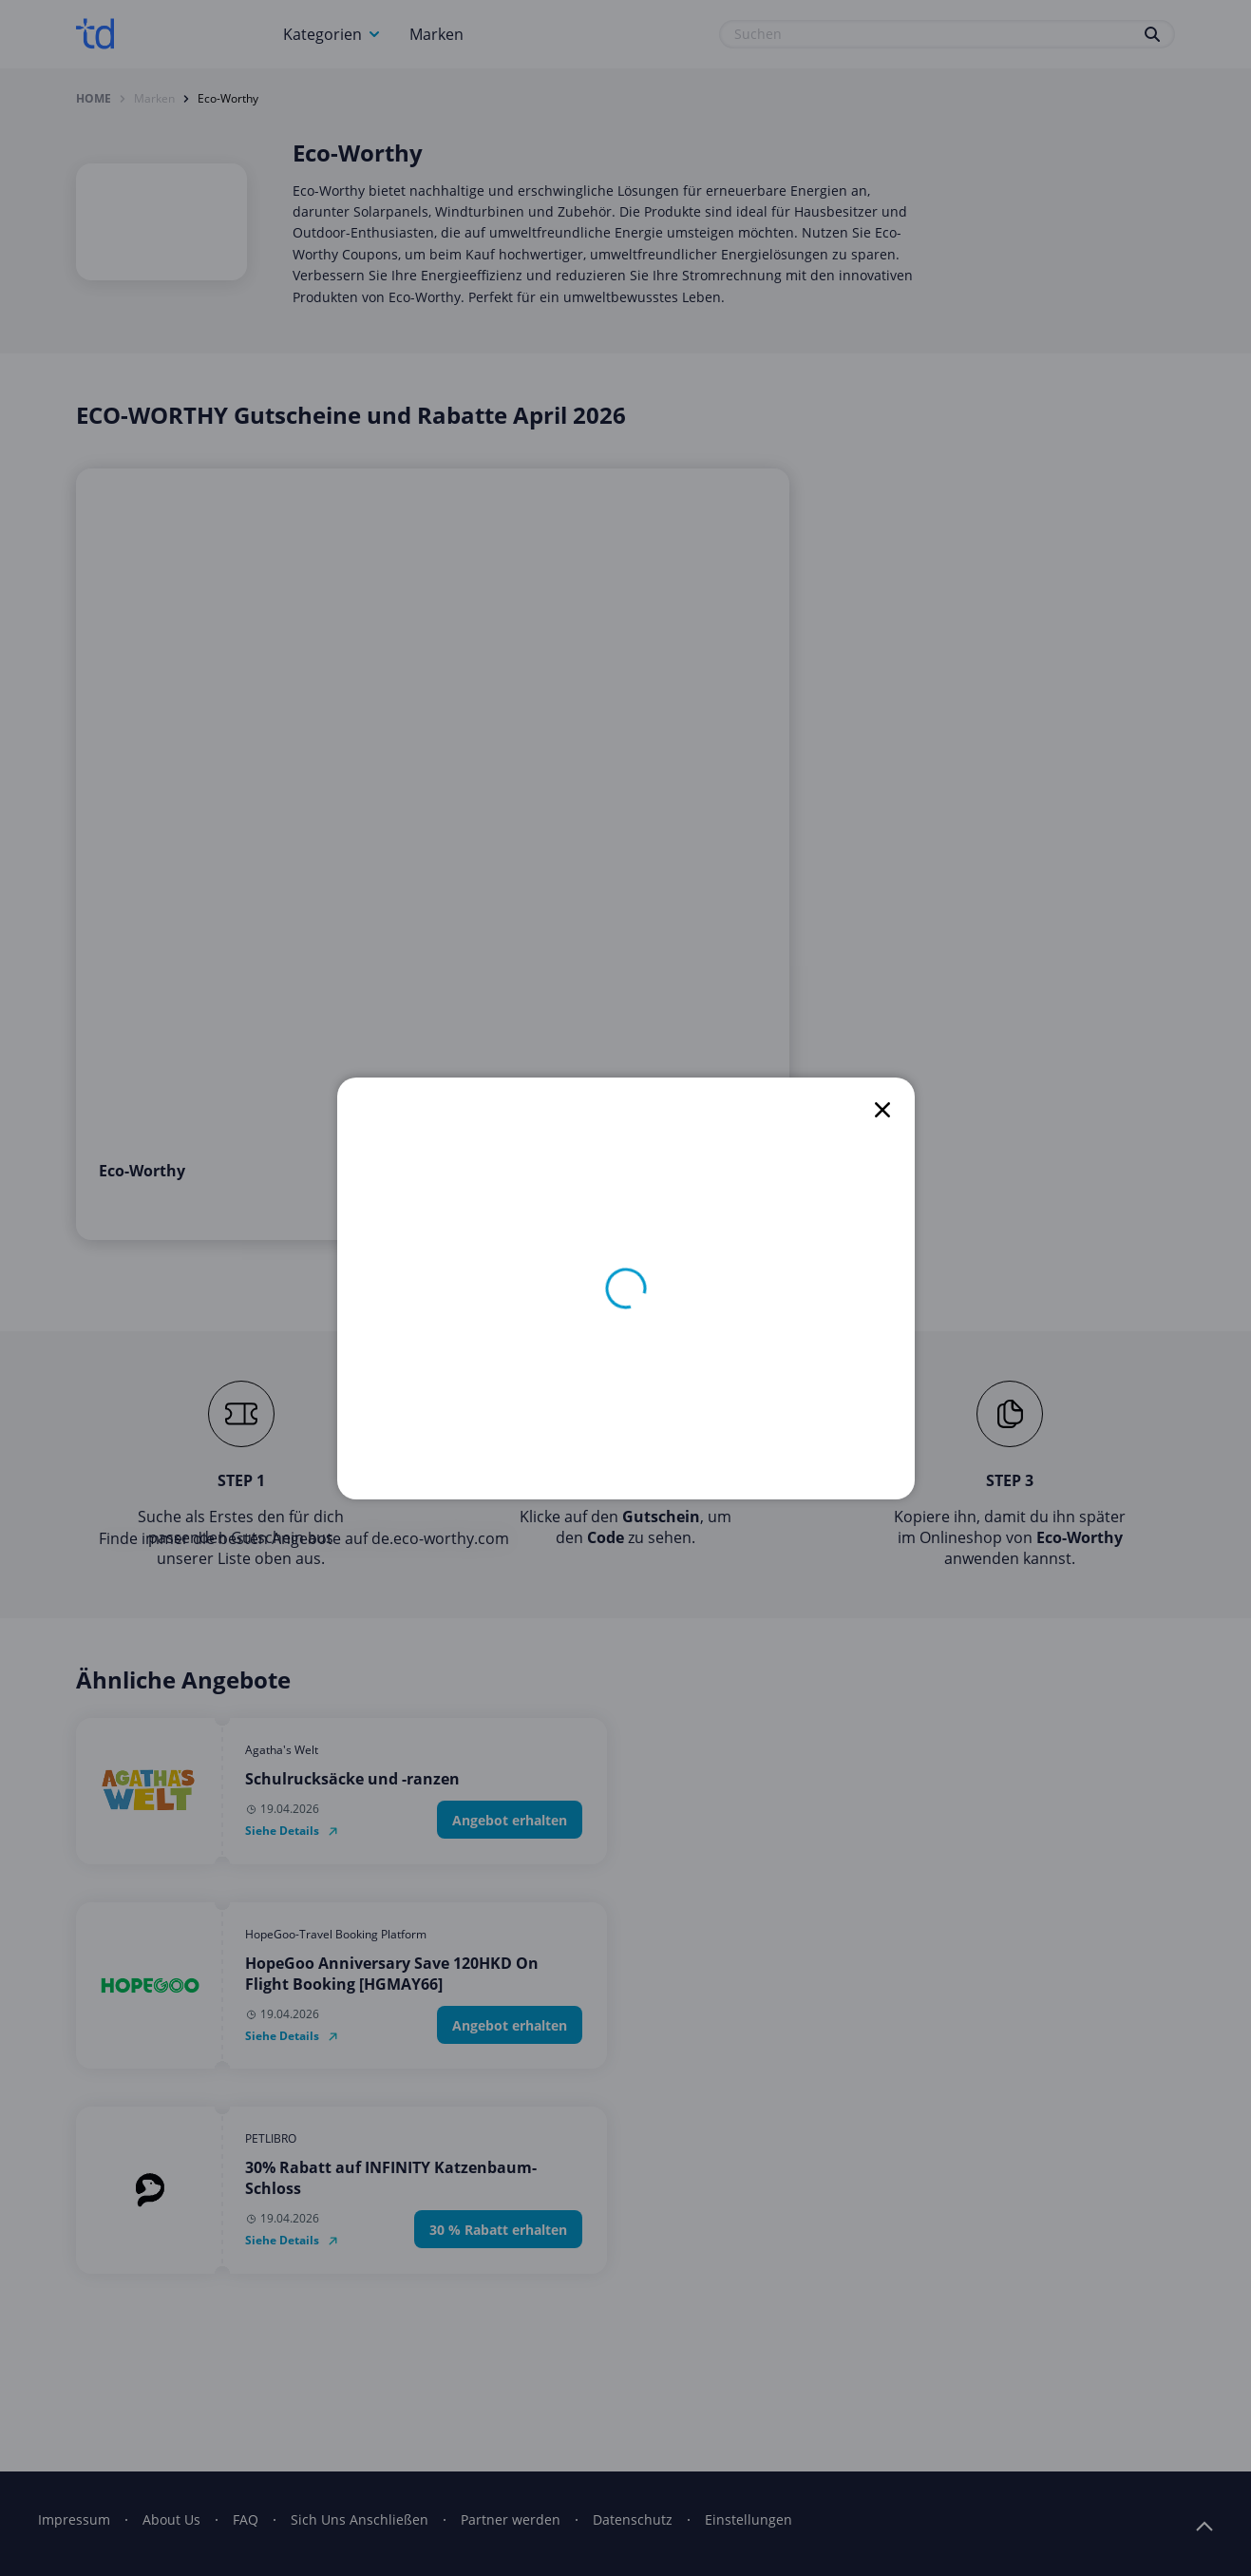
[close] (882, 1109)
